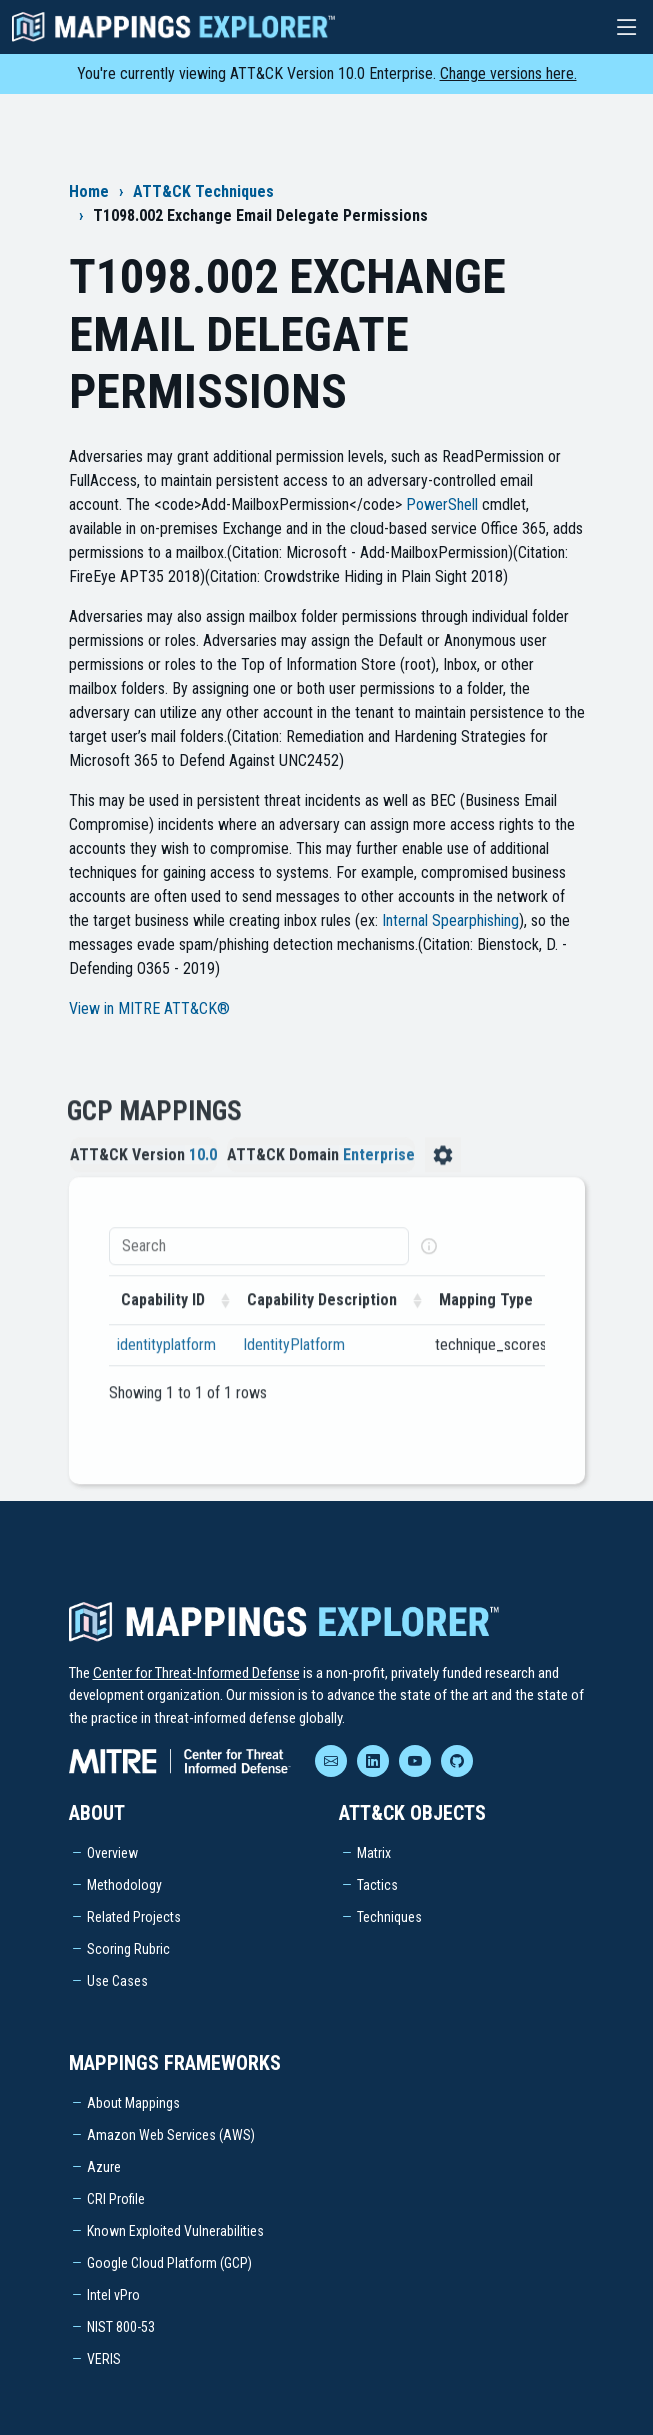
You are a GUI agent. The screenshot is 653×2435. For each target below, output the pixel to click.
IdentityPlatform (294, 1366)
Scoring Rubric (128, 1949)
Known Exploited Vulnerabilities (175, 2231)
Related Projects (134, 1917)
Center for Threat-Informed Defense (196, 1673)
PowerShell (442, 504)
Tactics (377, 1885)
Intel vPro (113, 2295)
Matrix (374, 1853)
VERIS (104, 2359)
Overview (112, 1853)
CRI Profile (116, 2199)
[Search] (259, 1268)
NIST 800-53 (121, 2327)
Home (89, 191)
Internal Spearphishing (450, 920)
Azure (104, 2167)
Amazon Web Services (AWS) (171, 2135)
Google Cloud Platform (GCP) (169, 2263)
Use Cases (117, 1981)
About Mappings (133, 2103)
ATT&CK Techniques (203, 191)
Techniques (389, 1917)
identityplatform (166, 1366)
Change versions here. (508, 73)
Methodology (124, 1885)
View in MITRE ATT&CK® (149, 1008)
